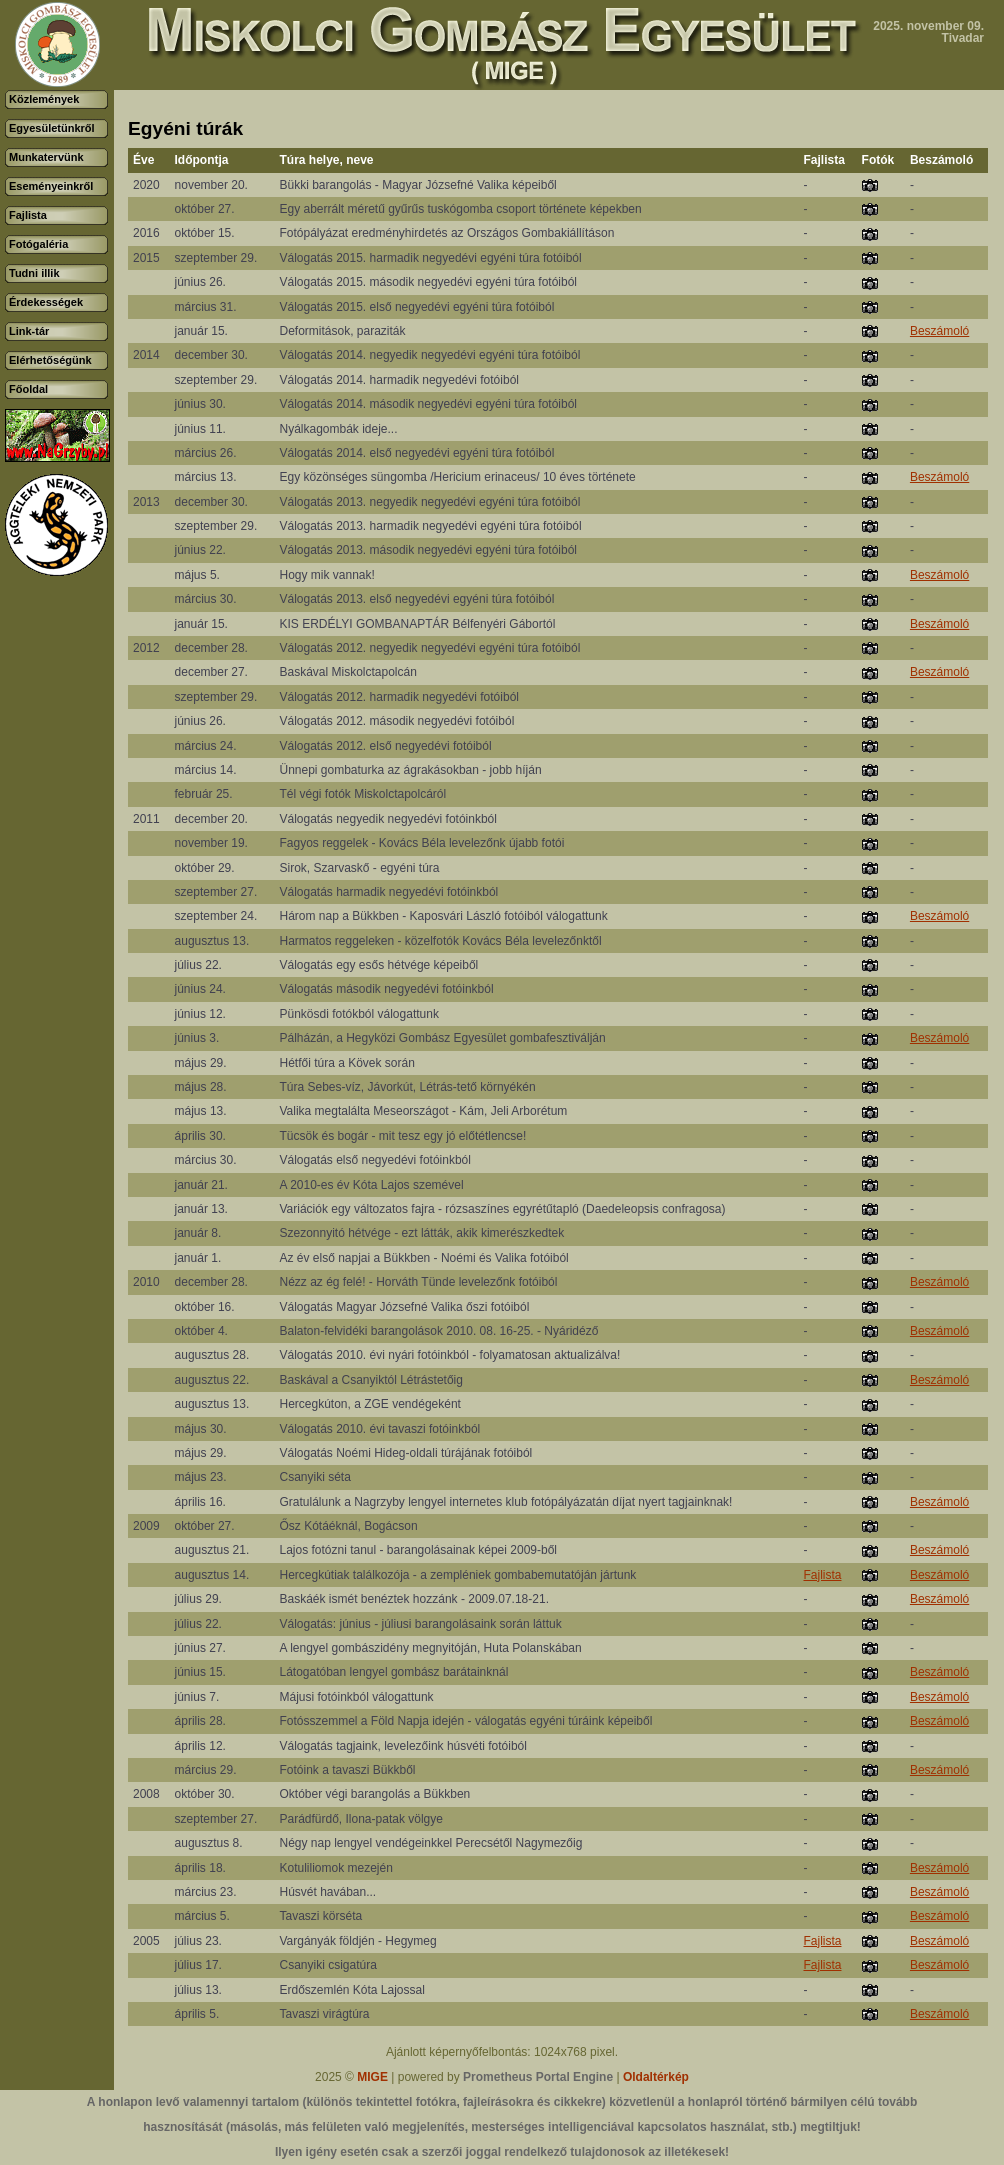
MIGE (372, 2077)
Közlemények (44, 99)
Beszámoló (939, 331)
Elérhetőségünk (50, 360)
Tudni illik (34, 273)
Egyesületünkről (52, 128)
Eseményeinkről (51, 186)
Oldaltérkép (656, 2077)
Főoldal (28, 389)
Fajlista (28, 215)
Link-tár (29, 331)
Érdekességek (46, 302)
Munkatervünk (46, 157)
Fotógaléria (38, 244)
